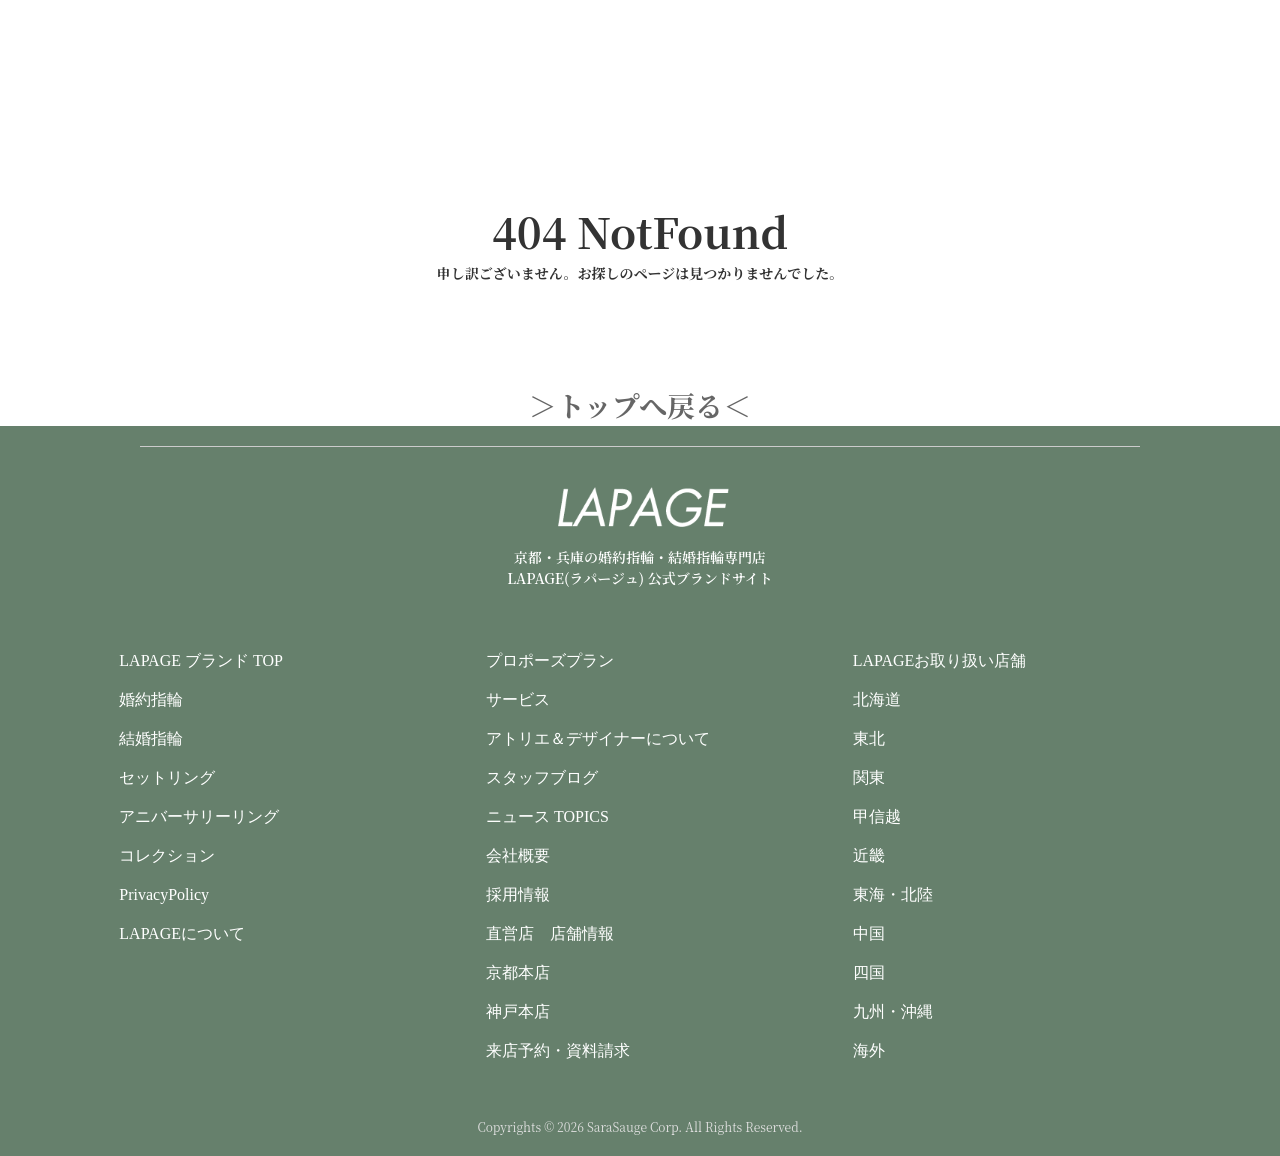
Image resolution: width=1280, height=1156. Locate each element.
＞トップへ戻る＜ (640, 405)
